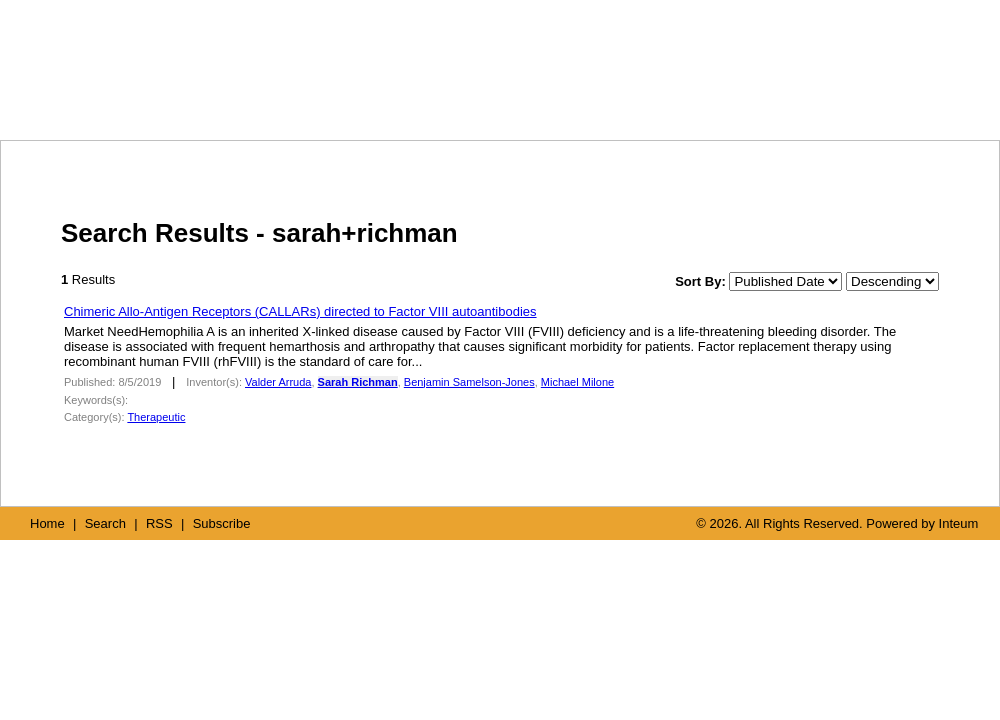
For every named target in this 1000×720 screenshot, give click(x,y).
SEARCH (697, 98)
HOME (601, 98)
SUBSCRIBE (901, 98)
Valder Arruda (278, 382)
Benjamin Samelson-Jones (469, 382)
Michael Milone (577, 382)
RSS (159, 523)
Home (47, 523)
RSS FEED (790, 97)
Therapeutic (156, 417)
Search (105, 523)
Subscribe (222, 523)
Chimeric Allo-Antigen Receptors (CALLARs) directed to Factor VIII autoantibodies (300, 311)
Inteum (959, 523)
